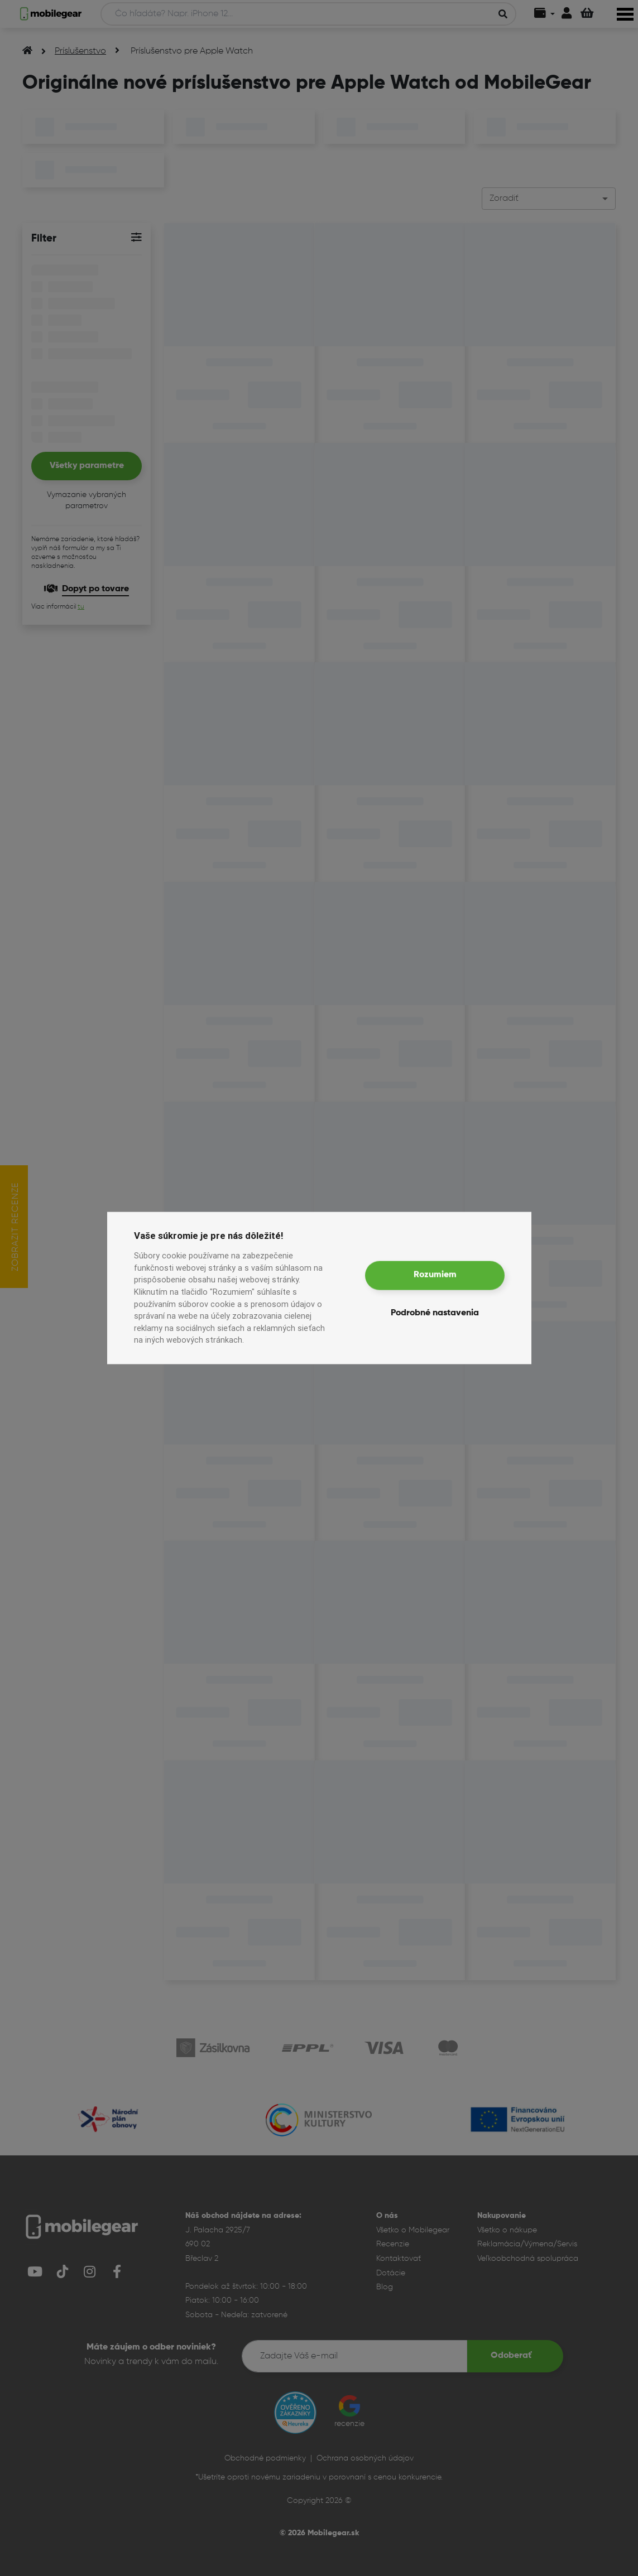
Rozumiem (434, 1275)
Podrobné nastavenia (435, 1313)
